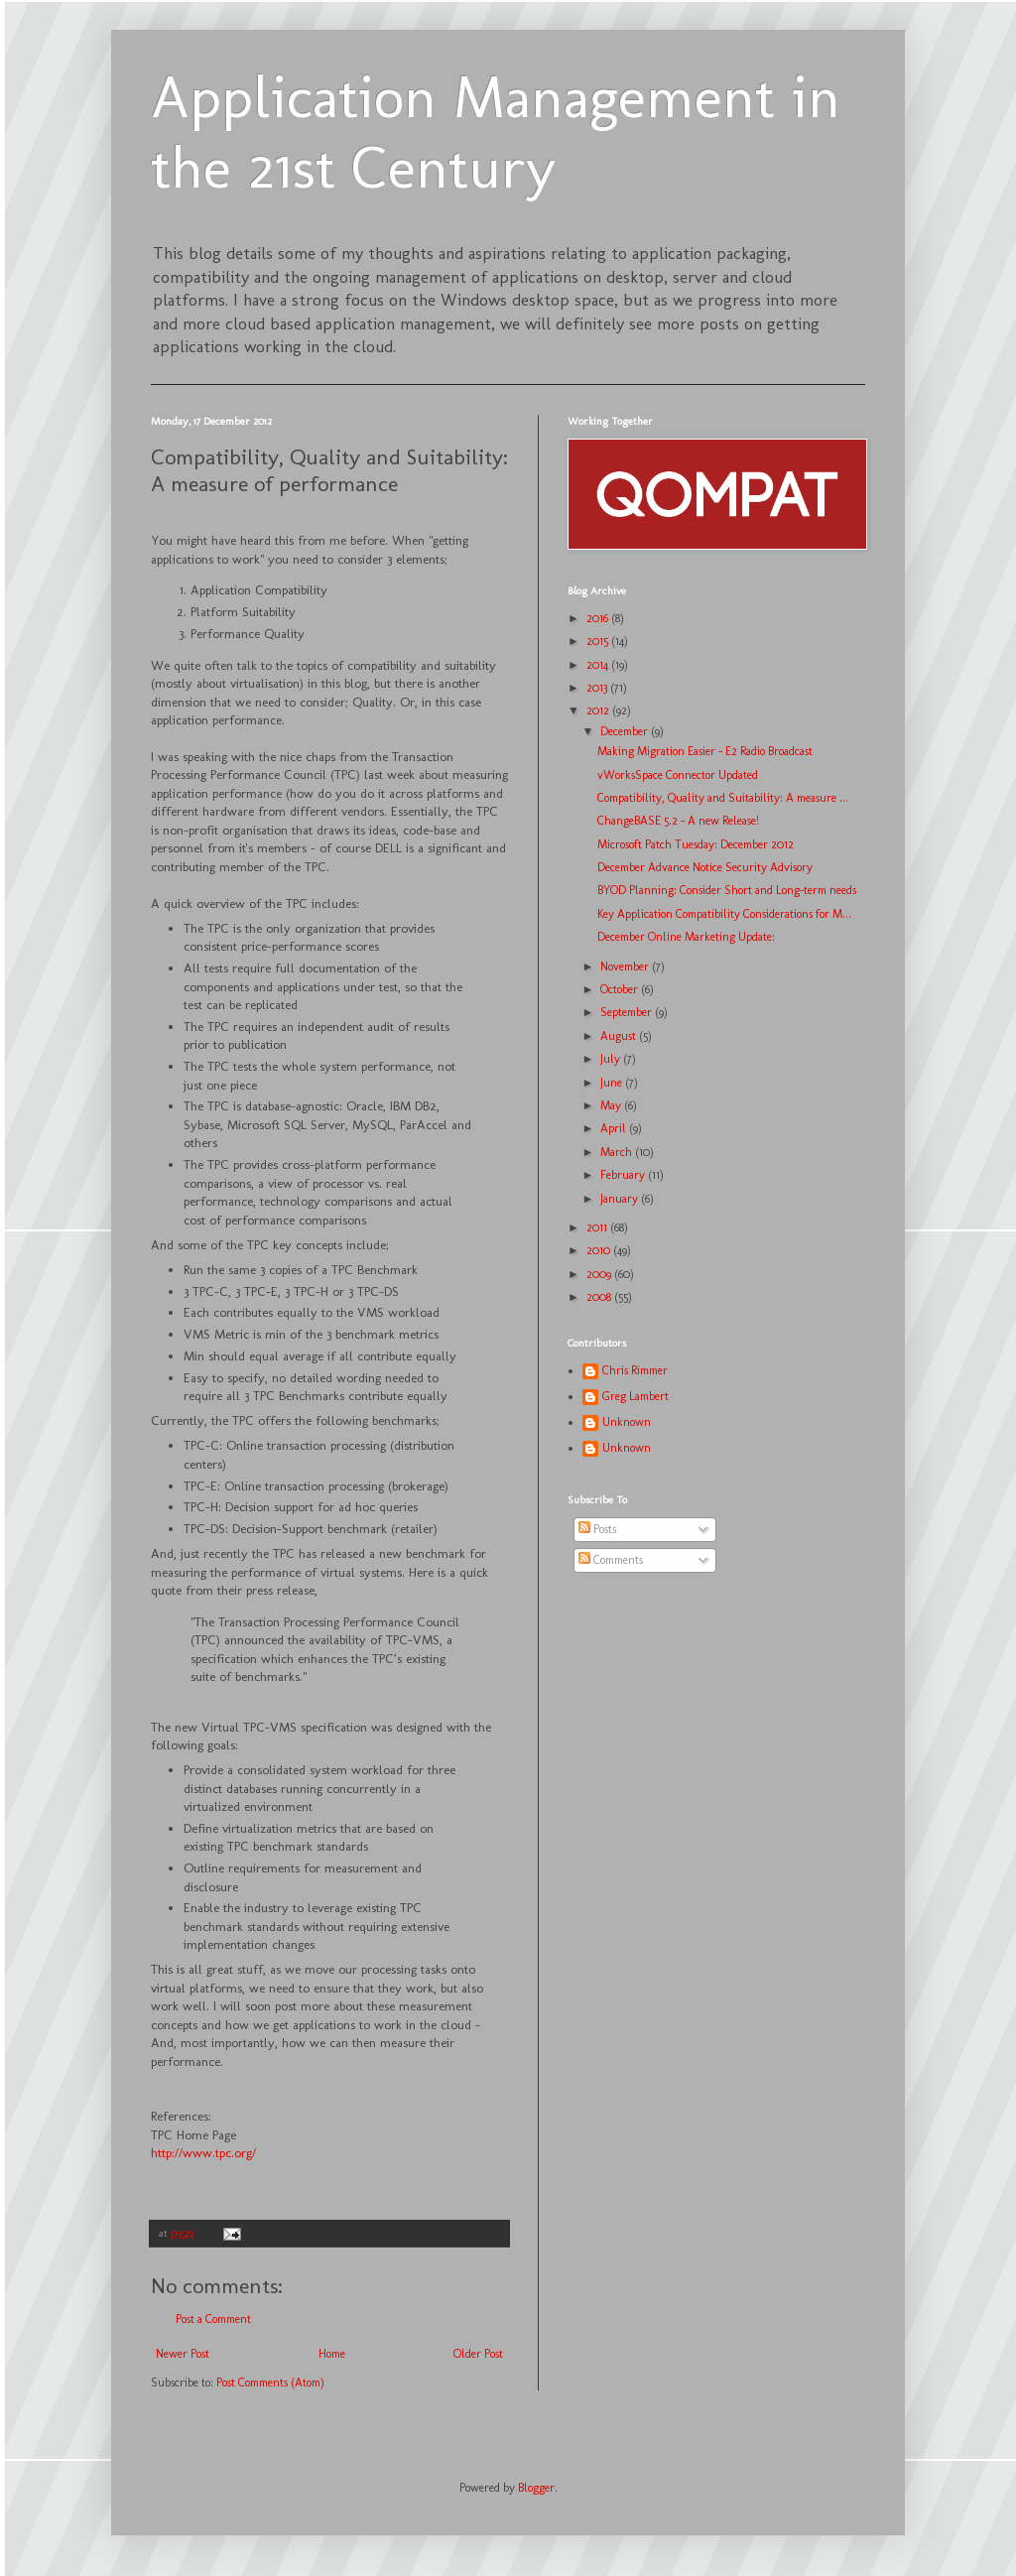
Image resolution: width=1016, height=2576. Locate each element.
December (625, 731)
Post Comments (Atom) (270, 2382)
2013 (598, 688)
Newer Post (182, 2354)
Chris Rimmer (635, 1370)
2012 (599, 710)
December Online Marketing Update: (686, 937)
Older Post (478, 2354)
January (620, 1199)
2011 (598, 1227)
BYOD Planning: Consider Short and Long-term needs (726, 890)
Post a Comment (213, 2319)
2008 (600, 1297)
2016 (598, 618)
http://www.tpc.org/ (203, 2152)
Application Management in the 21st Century (495, 132)
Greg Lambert (635, 1396)
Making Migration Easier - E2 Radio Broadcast (705, 751)
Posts (597, 1529)
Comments (610, 1560)
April (614, 1128)
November (626, 966)
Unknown (626, 1422)
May (612, 1105)
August (619, 1036)
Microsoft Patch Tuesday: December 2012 (695, 844)
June (612, 1083)
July (611, 1059)
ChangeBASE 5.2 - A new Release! (678, 821)
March (617, 1152)
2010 (599, 1250)
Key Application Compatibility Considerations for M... (724, 914)
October (620, 989)
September (627, 1012)
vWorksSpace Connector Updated (677, 775)
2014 (598, 665)
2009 (600, 1274)
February (624, 1175)
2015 (598, 641)
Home (331, 2354)
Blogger (536, 2488)
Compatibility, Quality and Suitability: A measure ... (722, 798)
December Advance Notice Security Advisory (705, 867)
